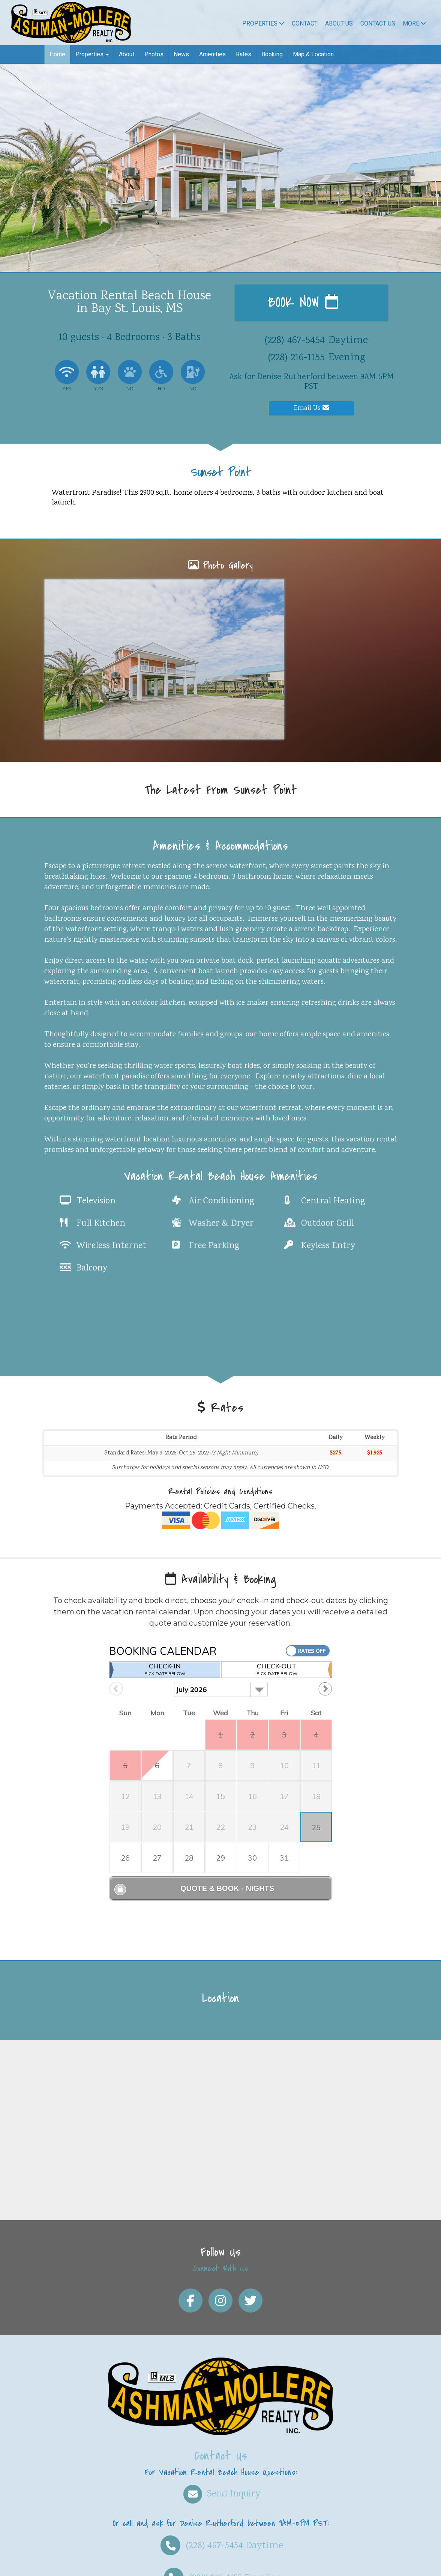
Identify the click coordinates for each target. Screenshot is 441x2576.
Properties (263, 23)
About (126, 54)
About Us (339, 23)
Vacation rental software (88, 2563)
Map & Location (313, 54)
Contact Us (377, 23)
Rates (243, 54)
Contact (305, 23)
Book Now (303, 302)
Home (57, 54)
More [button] (414, 23)
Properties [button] (92, 54)
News (181, 54)
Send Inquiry (220, 2423)
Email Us (311, 408)
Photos (154, 54)
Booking (272, 54)
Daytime (220, 2475)
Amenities (212, 54)
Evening (221, 2507)
